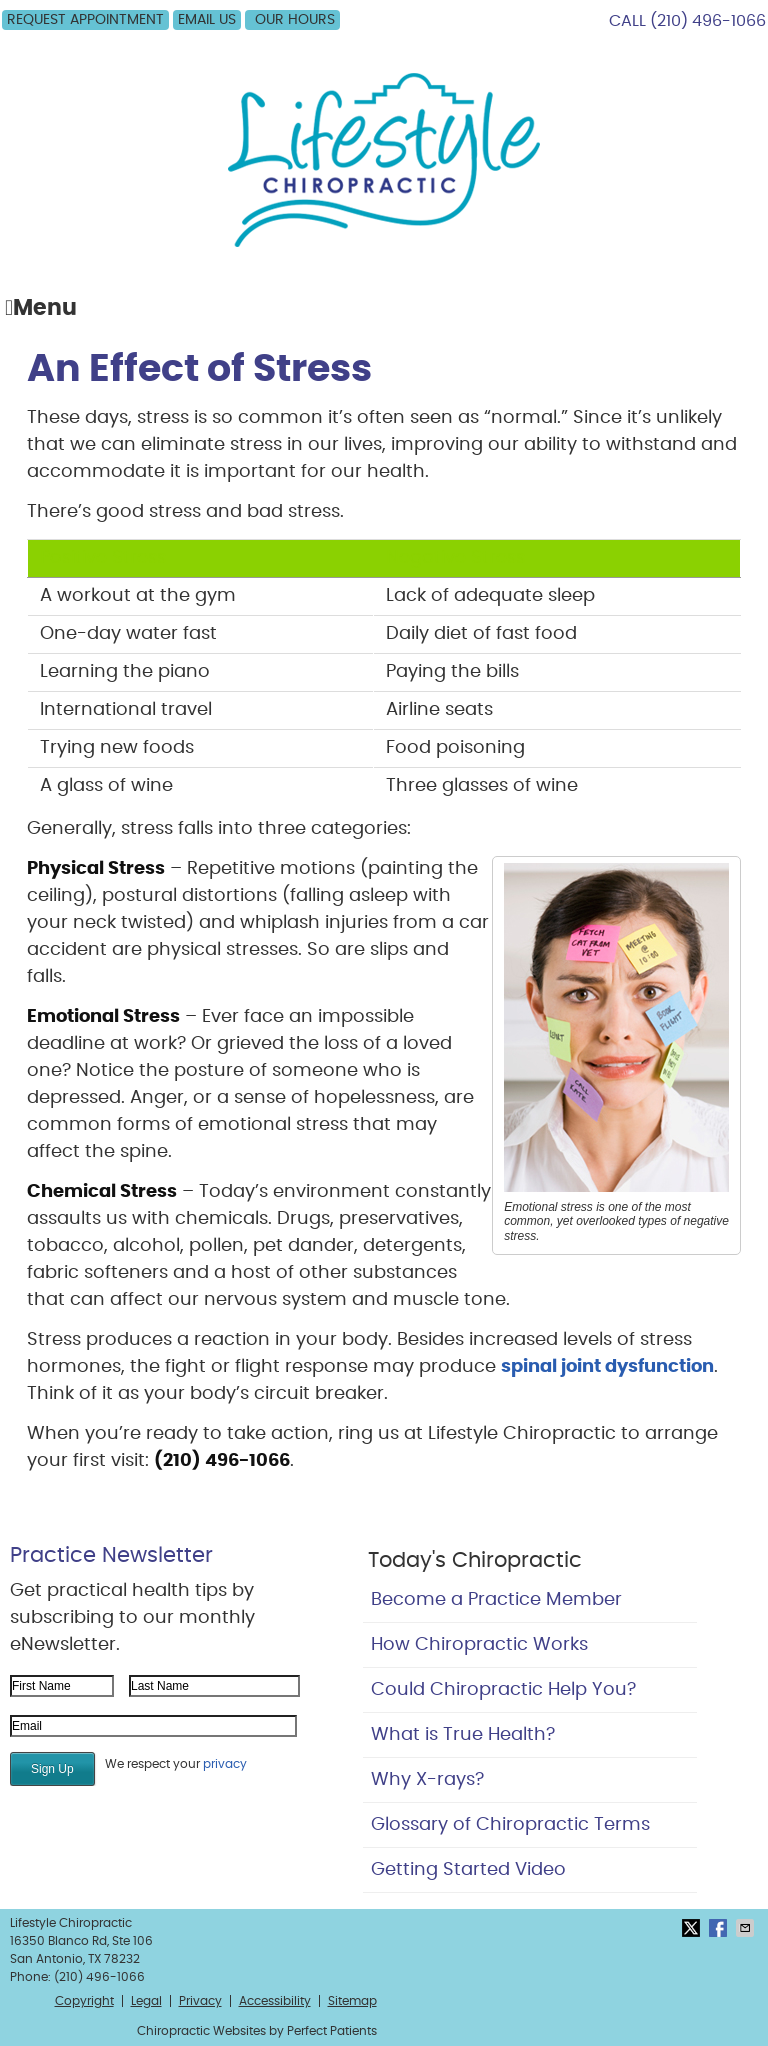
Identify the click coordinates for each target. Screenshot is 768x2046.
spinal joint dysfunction (607, 1367)
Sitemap (352, 2001)
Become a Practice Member (496, 1600)
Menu (41, 309)
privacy (225, 1764)
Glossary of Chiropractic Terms (510, 1825)
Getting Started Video (468, 1870)
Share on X (693, 1928)
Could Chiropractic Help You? (503, 1690)
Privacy (200, 2001)
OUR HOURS (295, 20)
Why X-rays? (427, 1780)
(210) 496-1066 (708, 21)
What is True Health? (463, 1735)
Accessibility (275, 2001)
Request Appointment (85, 20)
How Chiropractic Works (479, 1645)
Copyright (84, 2001)
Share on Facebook (720, 1928)
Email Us (207, 20)
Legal (146, 2001)
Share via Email (747, 1928)
